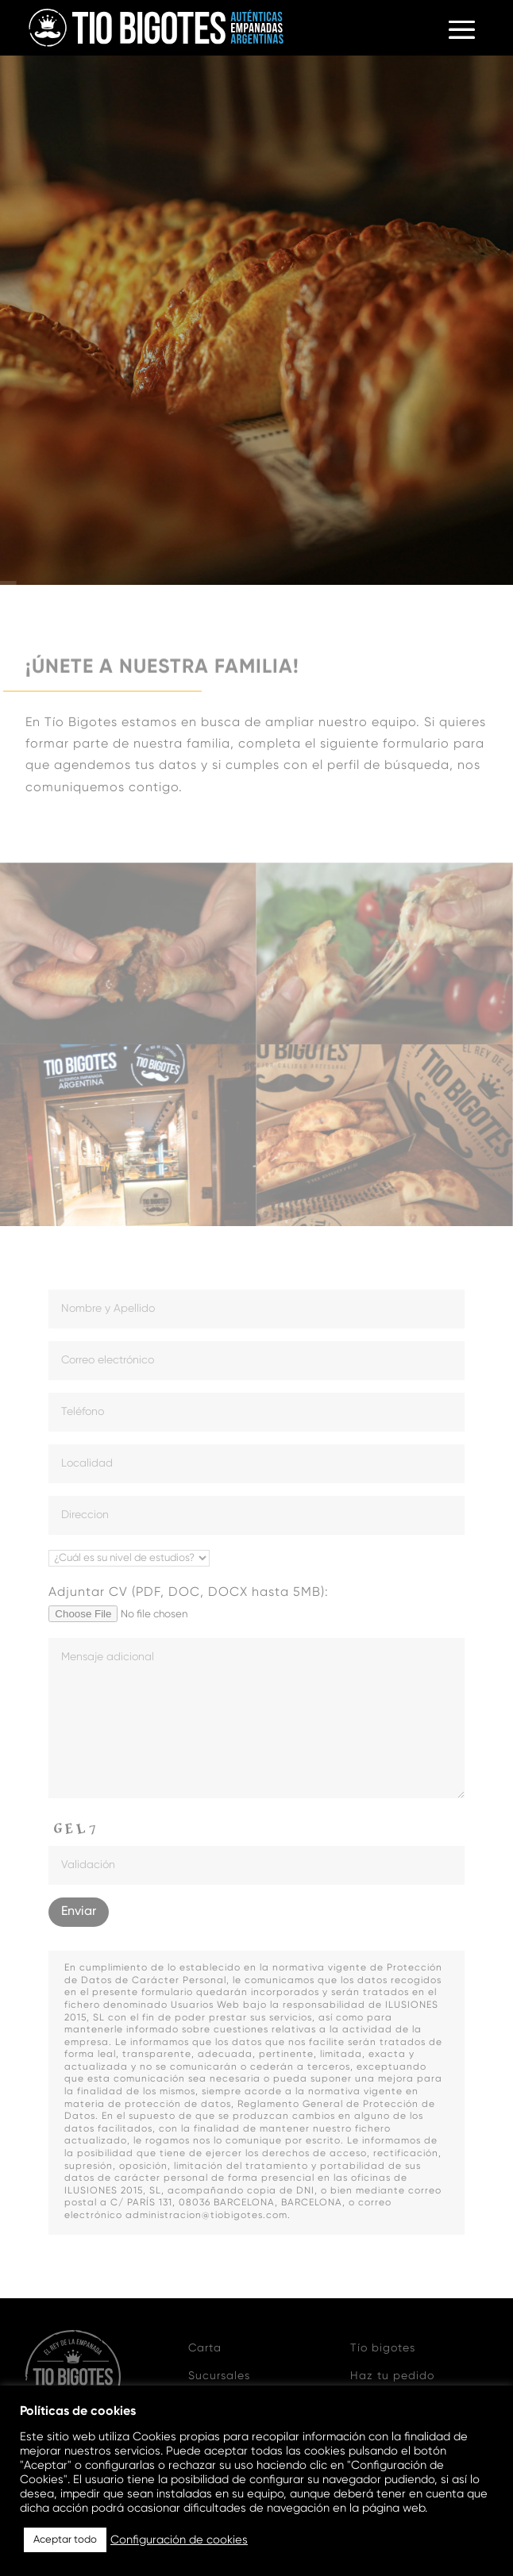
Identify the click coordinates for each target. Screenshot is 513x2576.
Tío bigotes (382, 2348)
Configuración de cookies (179, 2540)
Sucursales (219, 2376)
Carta (205, 2348)
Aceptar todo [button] (65, 2540)
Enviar (78, 1911)
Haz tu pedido (392, 2376)
